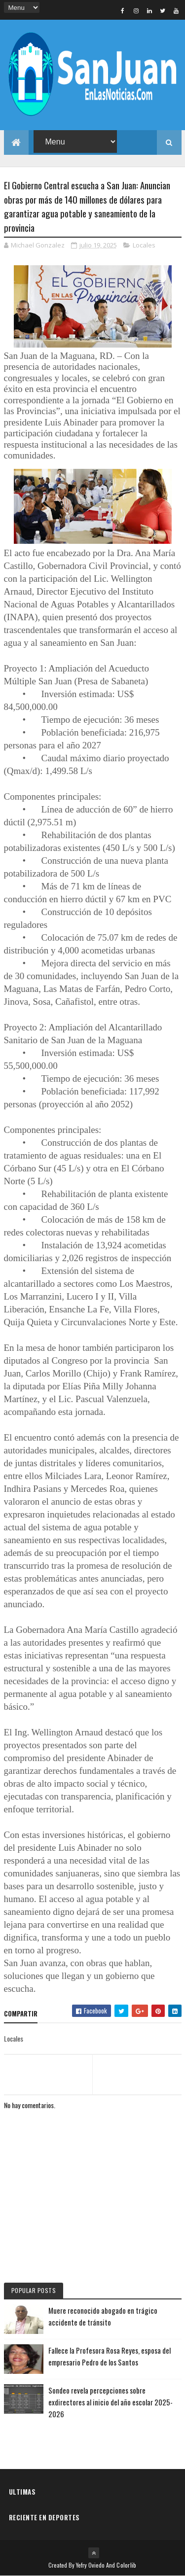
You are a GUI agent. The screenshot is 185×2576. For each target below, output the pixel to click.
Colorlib (126, 2565)
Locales (144, 245)
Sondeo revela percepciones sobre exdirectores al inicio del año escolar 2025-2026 (110, 2402)
